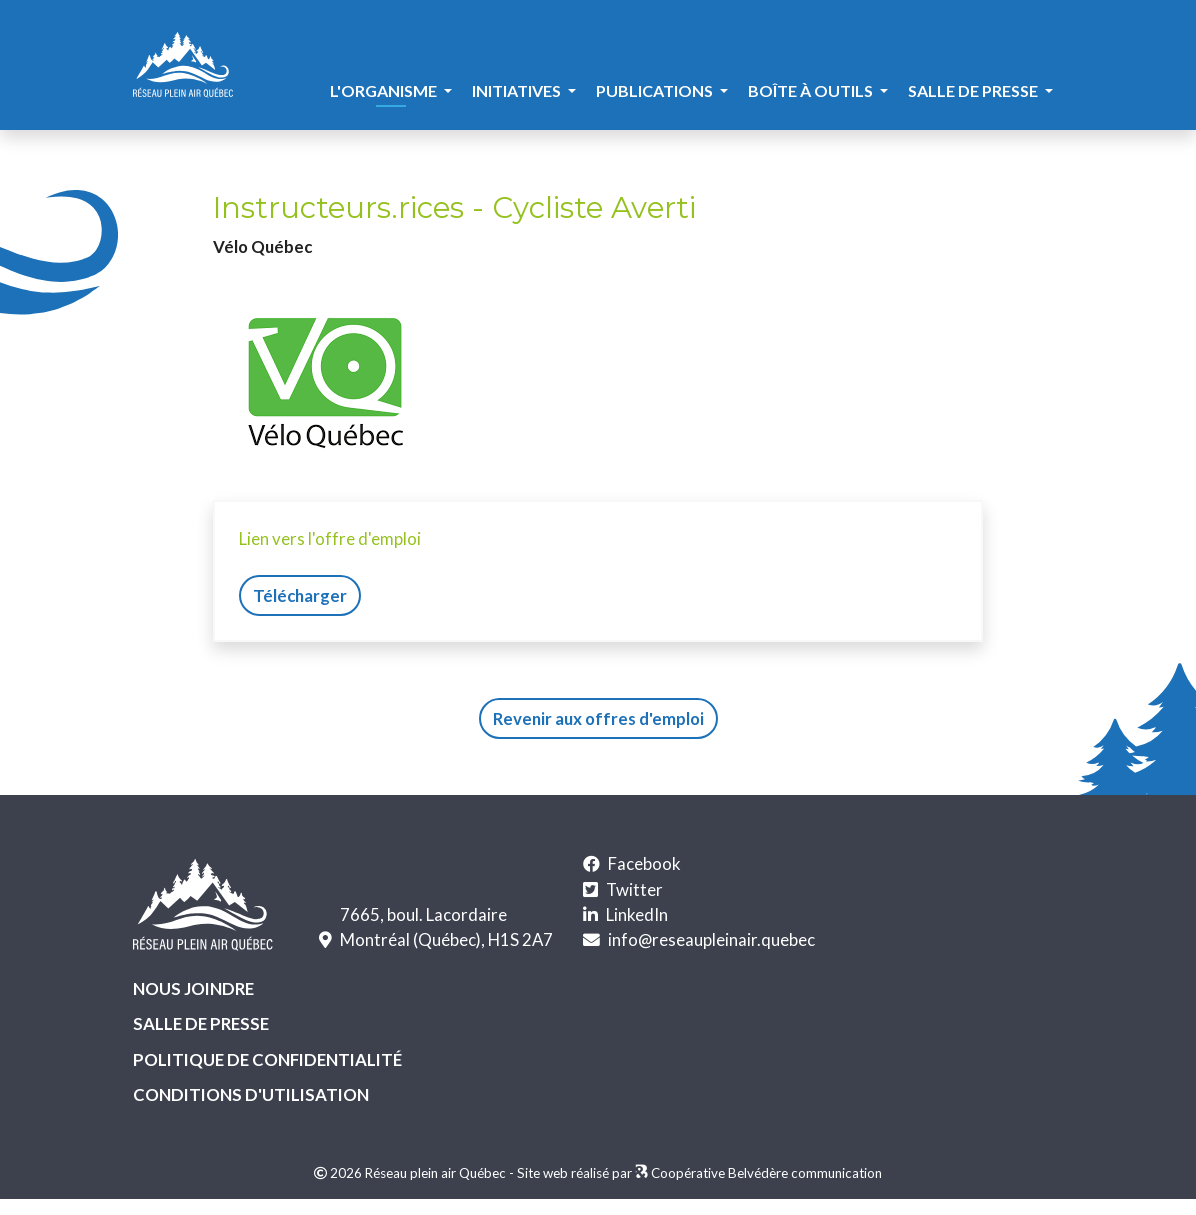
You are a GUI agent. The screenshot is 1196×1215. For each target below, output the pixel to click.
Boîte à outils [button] (812, 90)
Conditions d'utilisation (251, 1094)
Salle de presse (201, 1023)
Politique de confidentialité (267, 1059)
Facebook (644, 863)
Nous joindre (193, 988)
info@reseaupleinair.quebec (711, 939)
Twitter (634, 889)
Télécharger (300, 595)
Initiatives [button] (518, 90)
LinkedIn (637, 914)
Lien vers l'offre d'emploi (330, 538)
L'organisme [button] (385, 90)
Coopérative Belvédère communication (766, 1173)
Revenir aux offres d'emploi (598, 718)
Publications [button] (656, 90)
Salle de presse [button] (974, 90)
